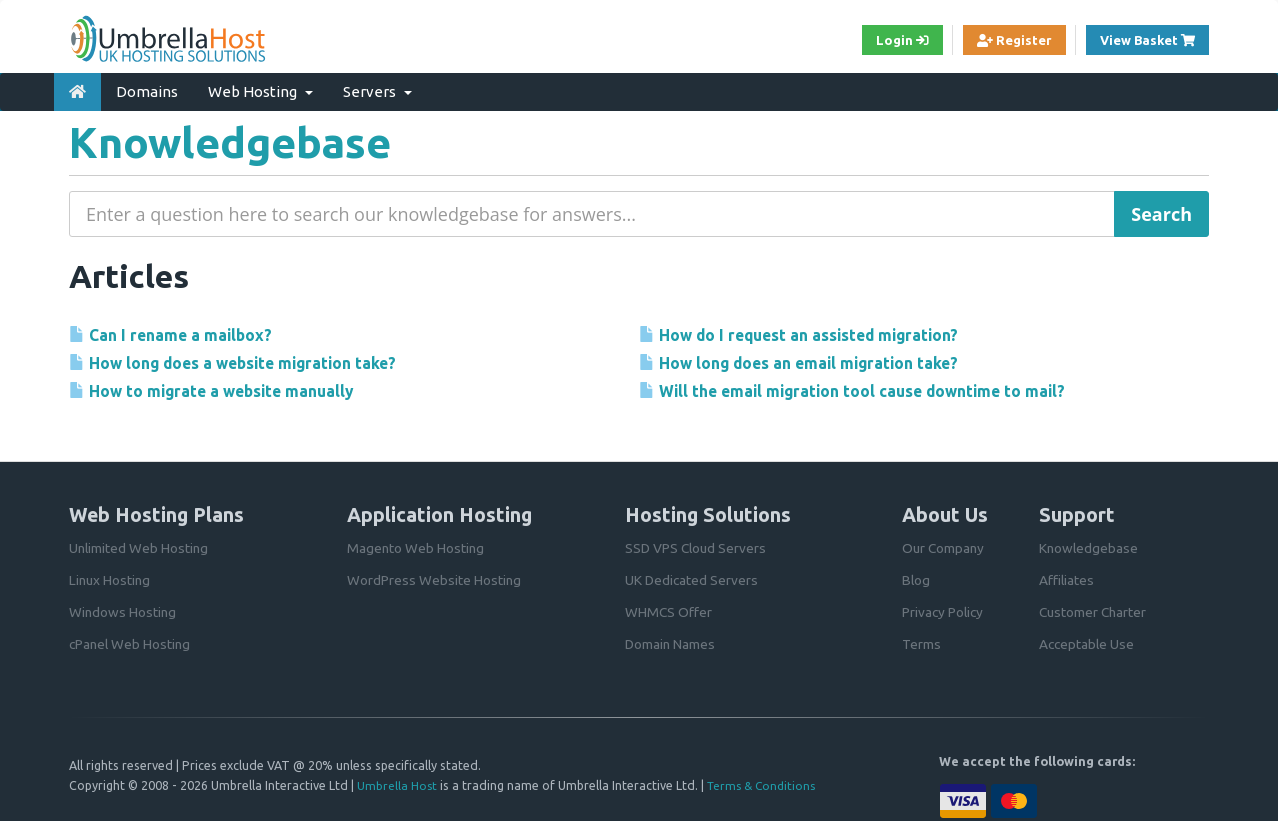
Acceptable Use (1088, 640)
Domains (147, 88)
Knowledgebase (1089, 544)
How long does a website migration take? (247, 361)
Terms (921, 640)
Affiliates (1067, 576)
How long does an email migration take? (812, 361)
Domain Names (671, 640)
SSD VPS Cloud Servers (697, 544)
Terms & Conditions (765, 782)
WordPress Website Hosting (434, 576)
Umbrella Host (397, 782)
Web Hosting (260, 88)
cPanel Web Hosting (131, 640)
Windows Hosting (123, 608)
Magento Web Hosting (416, 544)
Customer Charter (1094, 608)
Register (1001, 41)
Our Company (944, 544)
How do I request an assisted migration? (812, 332)
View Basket (1150, 39)
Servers (377, 88)
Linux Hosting (111, 576)
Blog (916, 576)
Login (883, 41)
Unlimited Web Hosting (140, 544)
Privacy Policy (944, 608)
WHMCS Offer (669, 608)
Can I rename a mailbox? (178, 332)
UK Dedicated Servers (692, 576)
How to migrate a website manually (223, 390)
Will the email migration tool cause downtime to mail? (869, 390)
